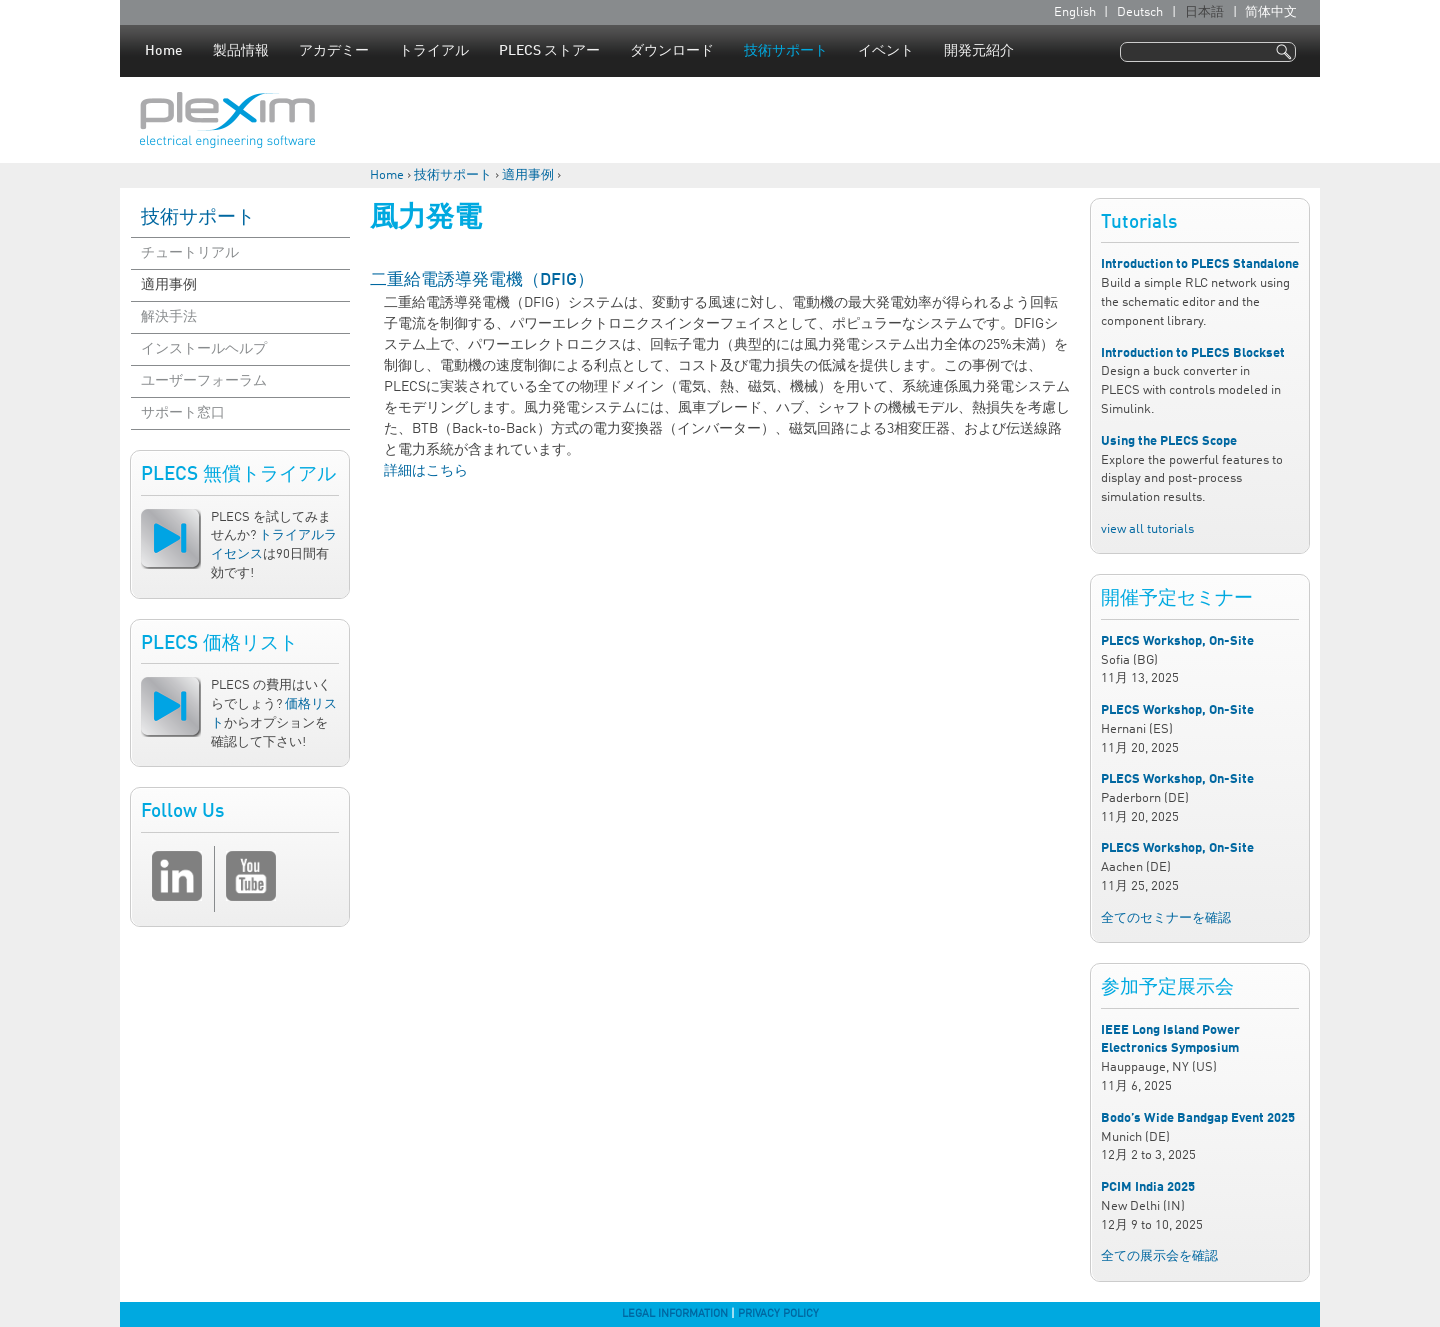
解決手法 (169, 317)
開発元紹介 (979, 51)
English (1075, 12)
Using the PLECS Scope (1169, 441)
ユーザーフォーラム (204, 381)
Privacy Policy (778, 1314)
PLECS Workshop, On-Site (1177, 641)
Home (164, 51)
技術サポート (786, 51)
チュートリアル (190, 253)
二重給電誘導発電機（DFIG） (482, 280)
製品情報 (241, 51)
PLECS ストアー (549, 51)
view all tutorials (1147, 529)
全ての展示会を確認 (1159, 1256)
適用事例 (528, 175)
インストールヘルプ (204, 349)
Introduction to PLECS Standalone (1200, 264)
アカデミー (334, 51)
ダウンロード (672, 51)
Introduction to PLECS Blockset (1193, 353)
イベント (886, 51)
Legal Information (675, 1314)
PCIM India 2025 (1148, 1187)
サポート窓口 (183, 413)
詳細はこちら (426, 471)
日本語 (1204, 12)
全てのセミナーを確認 (1166, 918)
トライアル (434, 51)
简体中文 (1271, 12)
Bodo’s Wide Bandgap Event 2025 (1198, 1118)
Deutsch (1140, 12)
